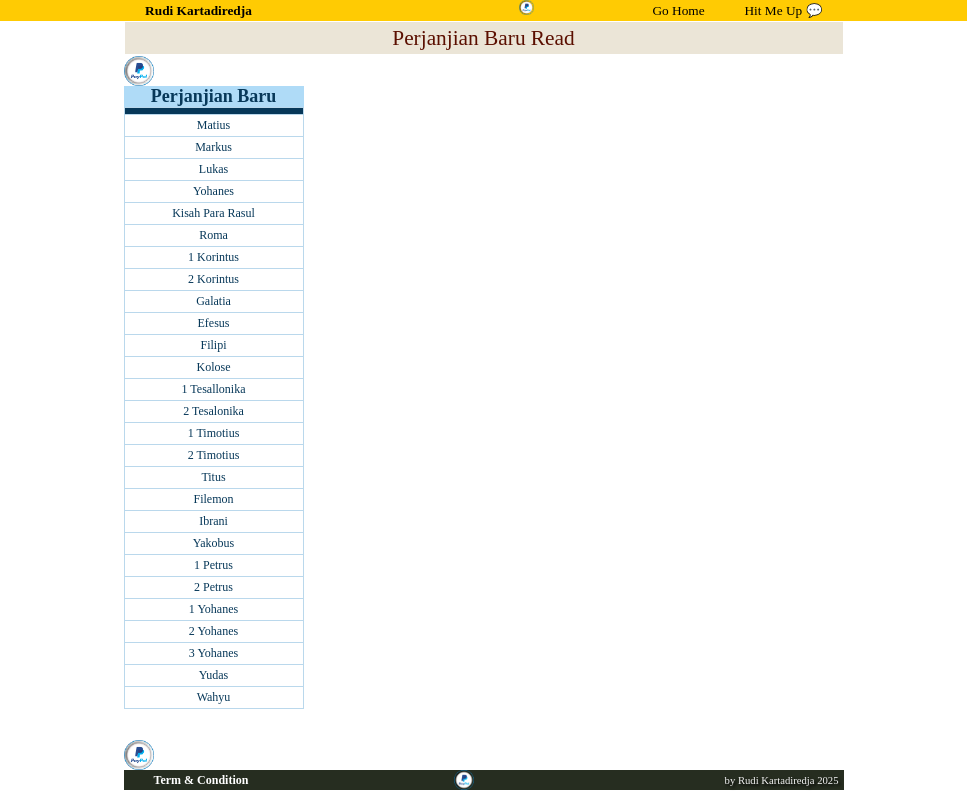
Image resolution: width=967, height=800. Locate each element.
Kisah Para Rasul (213, 213)
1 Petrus (213, 565)
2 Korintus (213, 279)
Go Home (678, 10)
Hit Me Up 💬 (783, 10)
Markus (213, 147)
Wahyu (214, 697)
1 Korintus (213, 257)
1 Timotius (214, 433)
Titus (213, 477)
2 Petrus (213, 587)
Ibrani (213, 521)
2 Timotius (214, 455)
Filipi (213, 345)
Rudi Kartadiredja (198, 10)
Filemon (213, 499)
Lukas (213, 169)
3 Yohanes (213, 653)
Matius (213, 125)
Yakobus (213, 543)
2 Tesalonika (213, 411)
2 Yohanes (213, 631)
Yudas (213, 675)
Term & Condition (201, 780)
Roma (213, 235)
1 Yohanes (213, 609)
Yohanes (213, 191)
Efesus (214, 323)
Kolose (214, 367)
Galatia (213, 301)
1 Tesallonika (214, 389)
